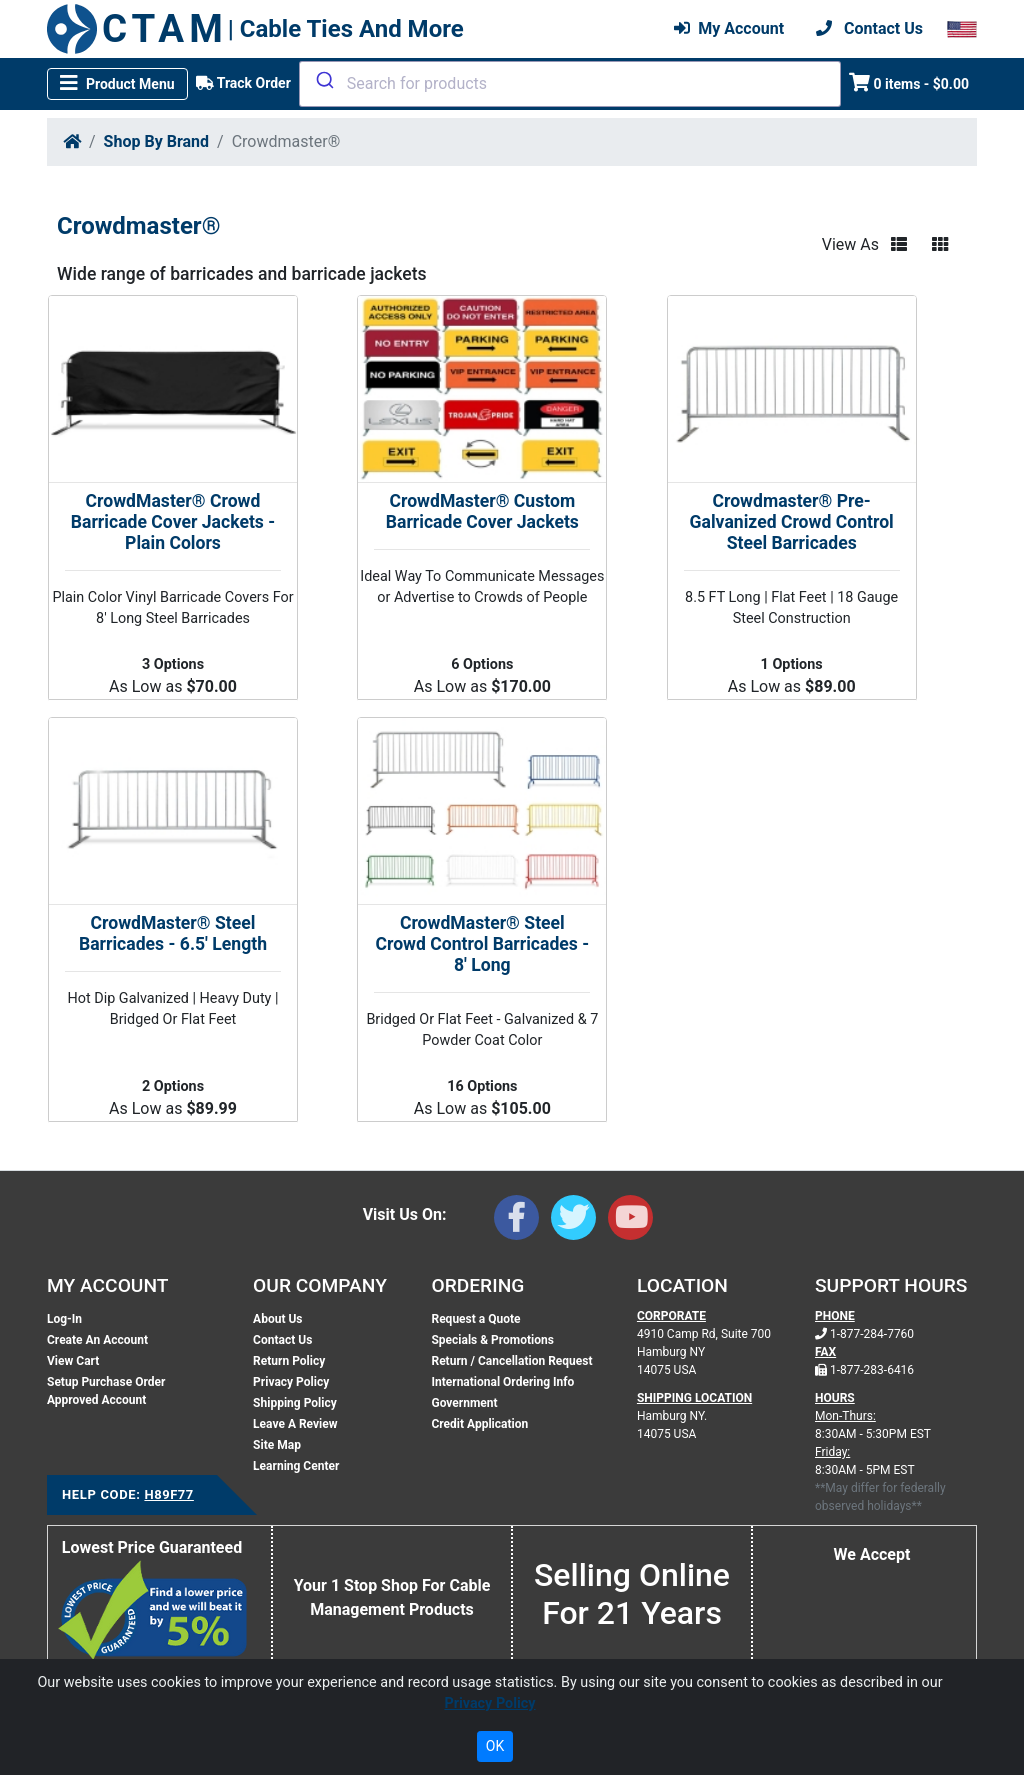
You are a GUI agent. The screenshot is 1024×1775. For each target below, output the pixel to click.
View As (850, 244)
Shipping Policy (295, 1403)
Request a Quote (475, 1319)
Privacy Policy (291, 1382)
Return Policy (289, 1361)
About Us (277, 1319)
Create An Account (97, 1340)
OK (495, 1746)
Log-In (64, 1319)
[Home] (72, 141)
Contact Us (282, 1340)
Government (464, 1403)
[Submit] (323, 80)
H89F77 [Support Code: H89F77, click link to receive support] (168, 1494)
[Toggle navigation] (117, 84)
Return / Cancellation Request (511, 1361)
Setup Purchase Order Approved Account (106, 1391)
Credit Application (479, 1424)
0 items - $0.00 (909, 82)
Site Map (277, 1445)
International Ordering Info (502, 1382)
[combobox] (570, 84)
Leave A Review (295, 1424)
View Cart (73, 1361)
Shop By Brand (156, 141)
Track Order (243, 83)
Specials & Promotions (492, 1340)
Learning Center (296, 1466)
